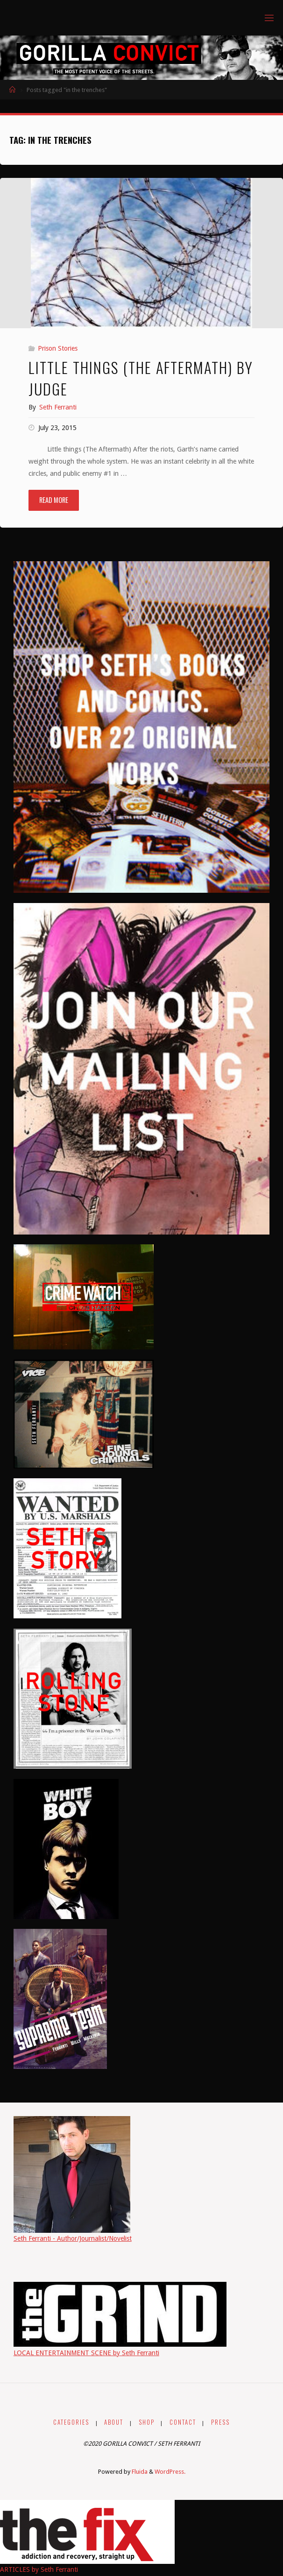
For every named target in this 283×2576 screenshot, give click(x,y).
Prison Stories (58, 348)
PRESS (220, 2422)
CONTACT (183, 2422)
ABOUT (113, 2422)
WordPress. (170, 2471)
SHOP (147, 2422)
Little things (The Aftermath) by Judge (140, 377)
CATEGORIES (71, 2422)
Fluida (139, 2471)
